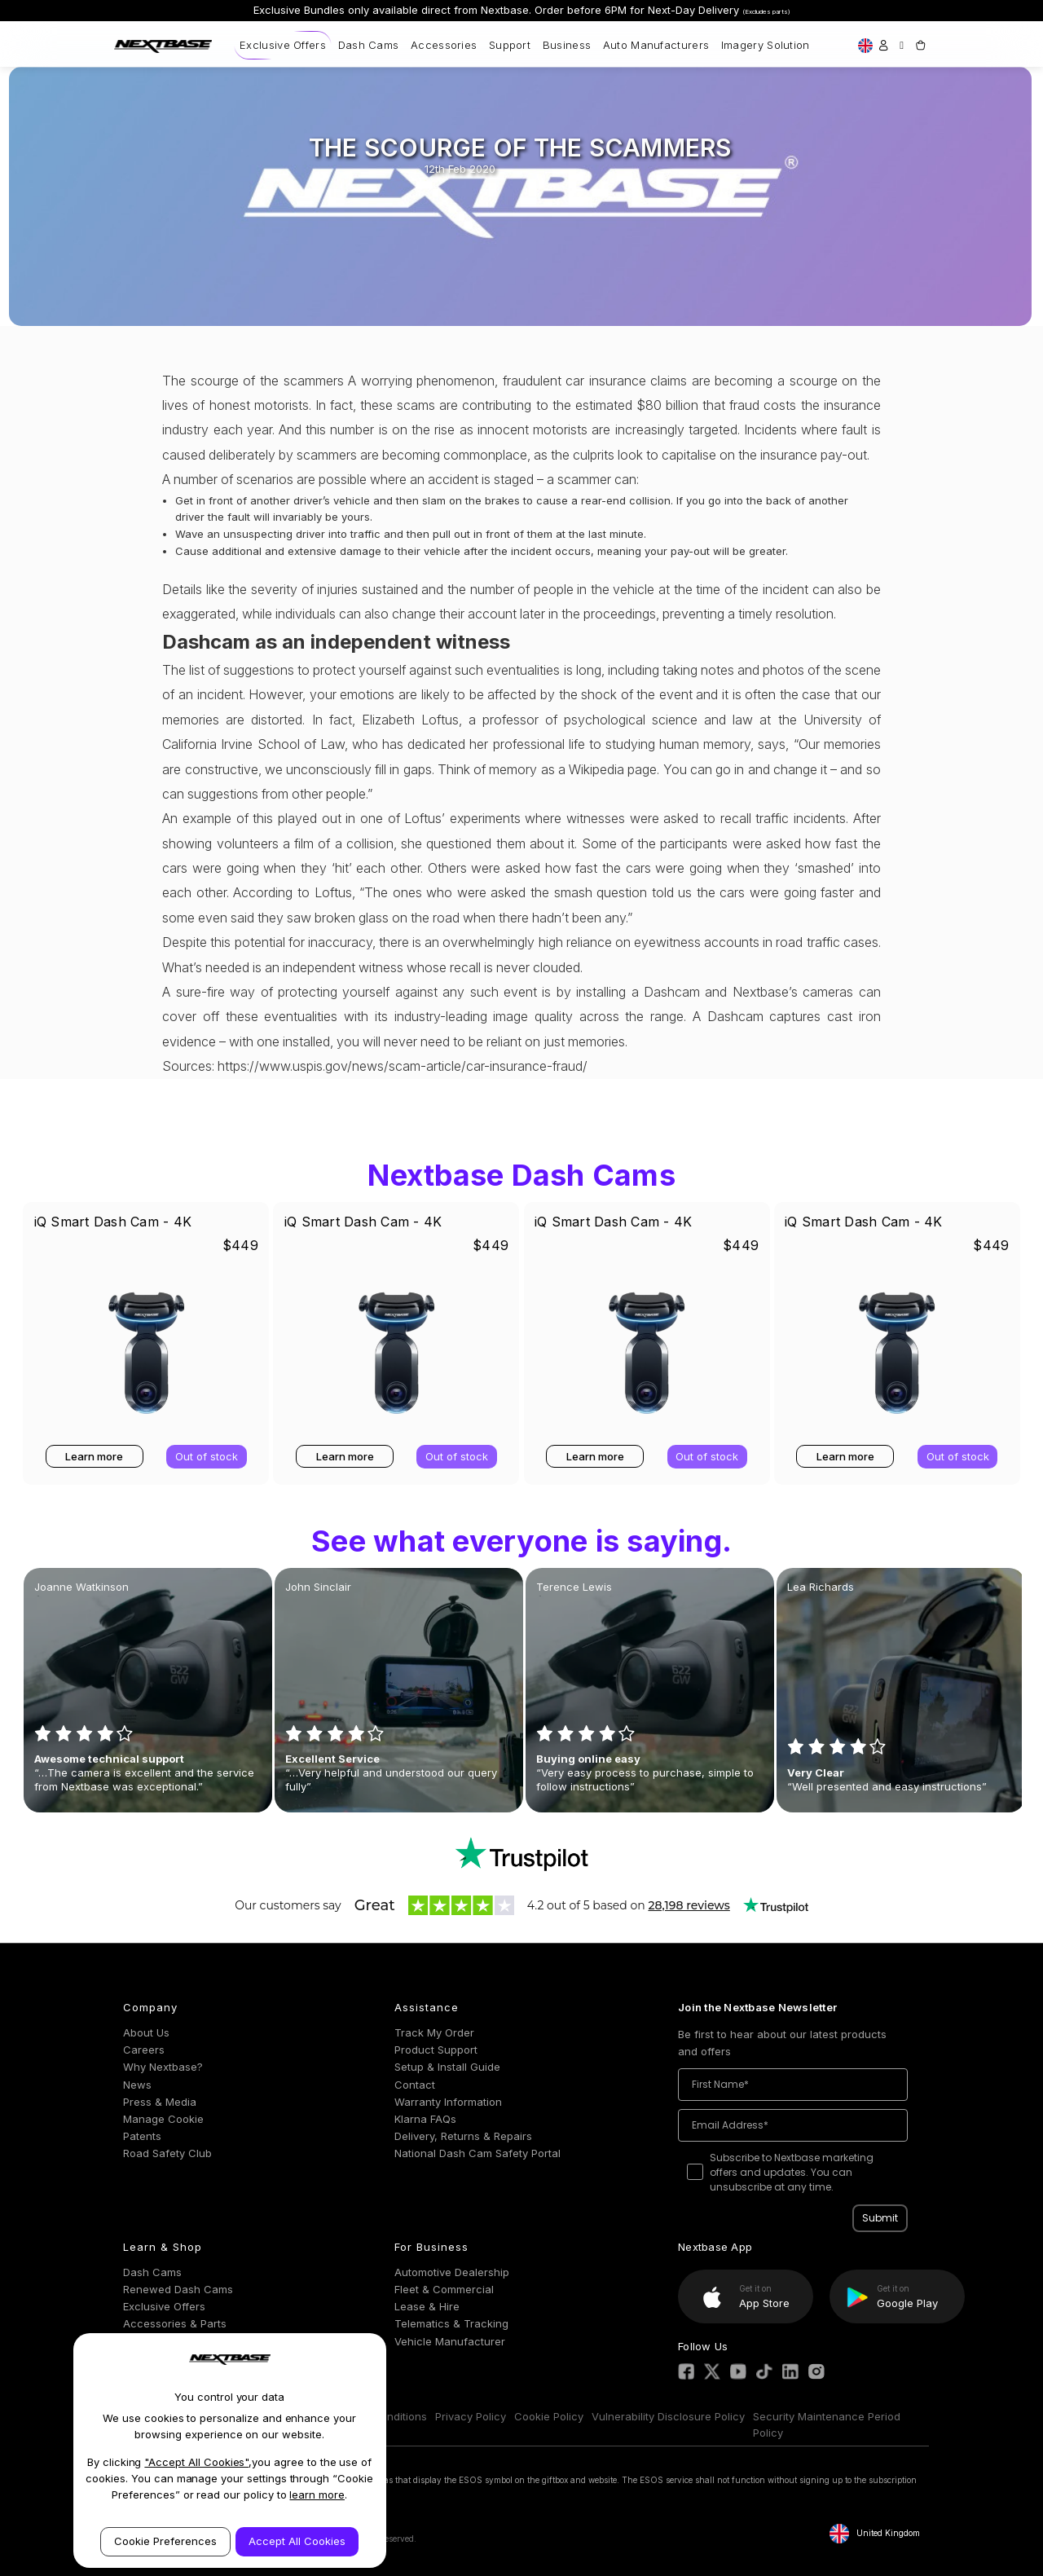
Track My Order (434, 2032)
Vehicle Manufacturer (449, 2341)
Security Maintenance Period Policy (826, 2425)
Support (509, 44)
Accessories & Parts (175, 2323)
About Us (146, 2032)
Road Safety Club (167, 2153)
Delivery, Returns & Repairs (463, 2135)
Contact (414, 2084)
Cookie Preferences (165, 2540)
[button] (521, 1854)
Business (567, 44)
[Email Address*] (793, 2125)
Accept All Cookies (297, 2540)
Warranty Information (448, 2101)
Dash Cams (368, 44)
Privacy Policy (470, 2416)
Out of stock (206, 1456)
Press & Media (159, 2101)
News (137, 2084)
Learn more (94, 1456)
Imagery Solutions (768, 44)
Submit (880, 2218)
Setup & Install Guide (447, 2066)
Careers (144, 2049)
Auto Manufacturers (656, 44)
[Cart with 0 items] (920, 45)
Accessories (444, 44)
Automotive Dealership (451, 2272)
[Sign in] (883, 45)
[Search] (902, 45)
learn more (317, 2494)
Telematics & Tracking (451, 2323)
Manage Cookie (163, 2118)
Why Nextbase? (163, 2066)
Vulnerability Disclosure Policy (668, 2416)
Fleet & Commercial (444, 2289)
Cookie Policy (548, 2416)
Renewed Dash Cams (178, 2289)
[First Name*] (793, 2084)
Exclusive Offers (283, 44)
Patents (142, 2135)
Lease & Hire (427, 2306)
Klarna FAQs (425, 2118)
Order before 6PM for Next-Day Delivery (662, 9)
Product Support (435, 2049)
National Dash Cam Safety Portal (477, 2153)
